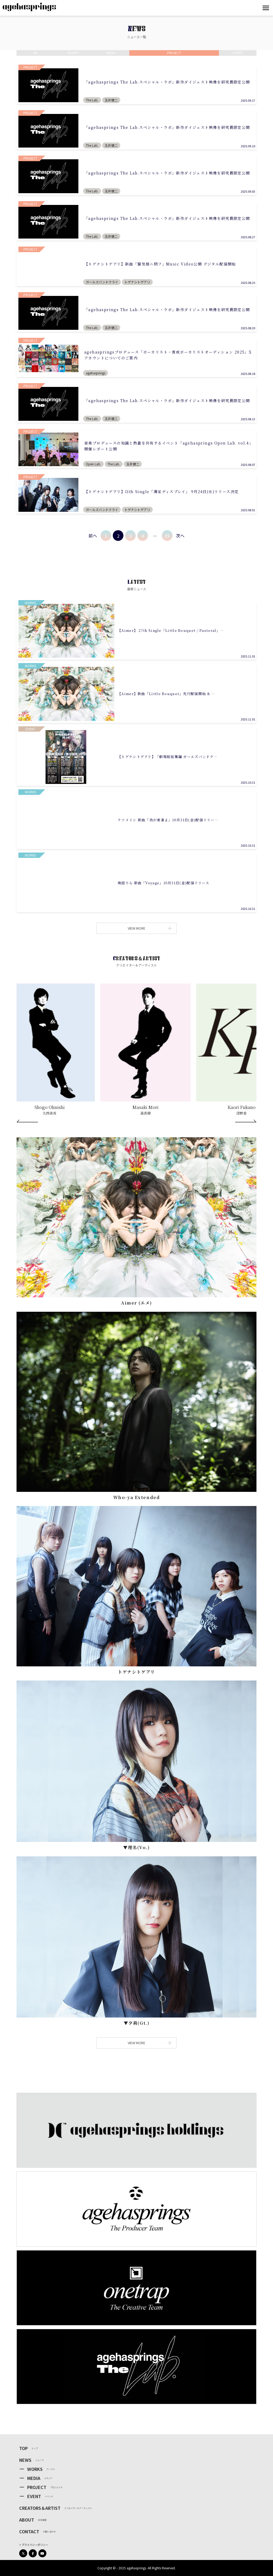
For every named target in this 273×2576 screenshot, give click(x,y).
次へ (180, 535)
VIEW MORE (149, 928)
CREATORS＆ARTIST (40, 2508)
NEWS (25, 2460)
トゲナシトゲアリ (136, 1672)
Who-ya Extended (136, 1497)
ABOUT (26, 2519)
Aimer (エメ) (136, 1303)
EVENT (34, 2496)
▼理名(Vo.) (136, 1847)
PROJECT (36, 2487)
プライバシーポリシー (34, 2545)
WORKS (35, 2469)
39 (167, 536)
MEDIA (33, 2478)
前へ (93, 535)
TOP (23, 2448)
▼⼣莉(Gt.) (137, 2023)
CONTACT (29, 2531)
